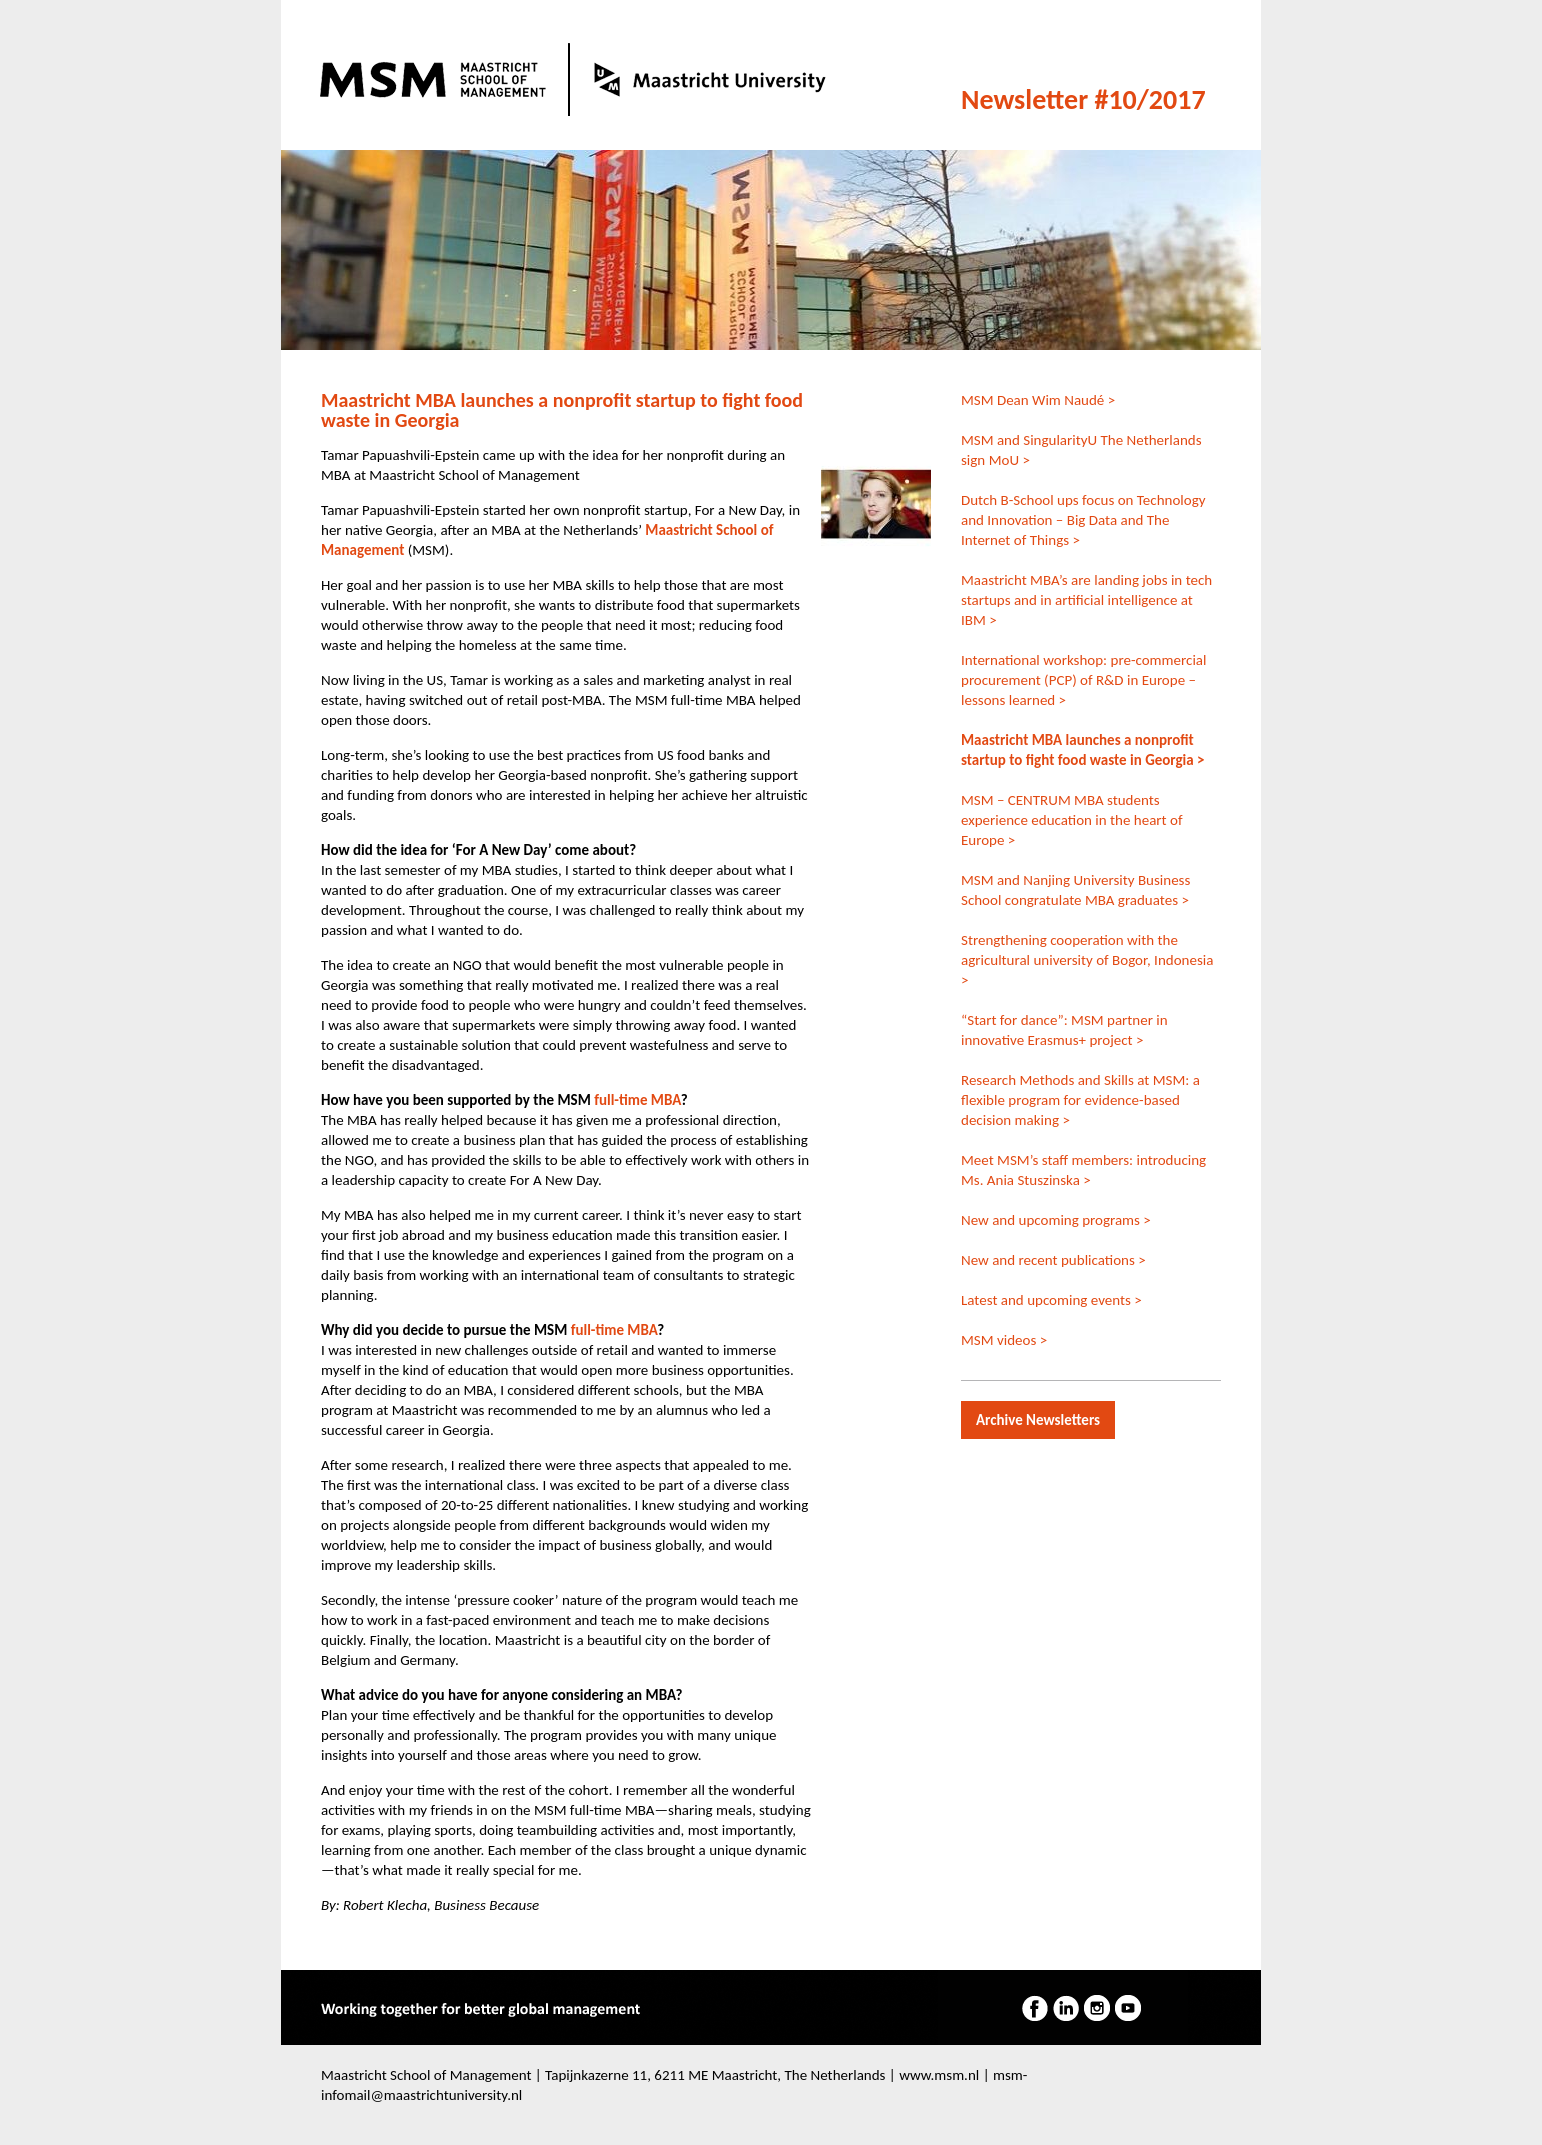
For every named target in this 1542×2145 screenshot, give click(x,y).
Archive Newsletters (1038, 1420)
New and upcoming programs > (1056, 1220)
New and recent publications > (1053, 1260)
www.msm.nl (939, 2075)
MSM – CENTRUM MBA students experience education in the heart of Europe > (1071, 820)
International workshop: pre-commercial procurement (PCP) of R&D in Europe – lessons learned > (1083, 680)
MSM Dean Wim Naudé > (1038, 400)
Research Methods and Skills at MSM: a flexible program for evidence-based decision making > (1080, 1100)
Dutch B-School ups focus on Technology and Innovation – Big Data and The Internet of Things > (1083, 520)
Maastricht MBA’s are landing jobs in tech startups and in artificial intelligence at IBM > (1086, 600)
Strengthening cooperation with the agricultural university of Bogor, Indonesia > (1087, 960)
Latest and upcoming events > (1051, 1300)
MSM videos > (1004, 1340)
